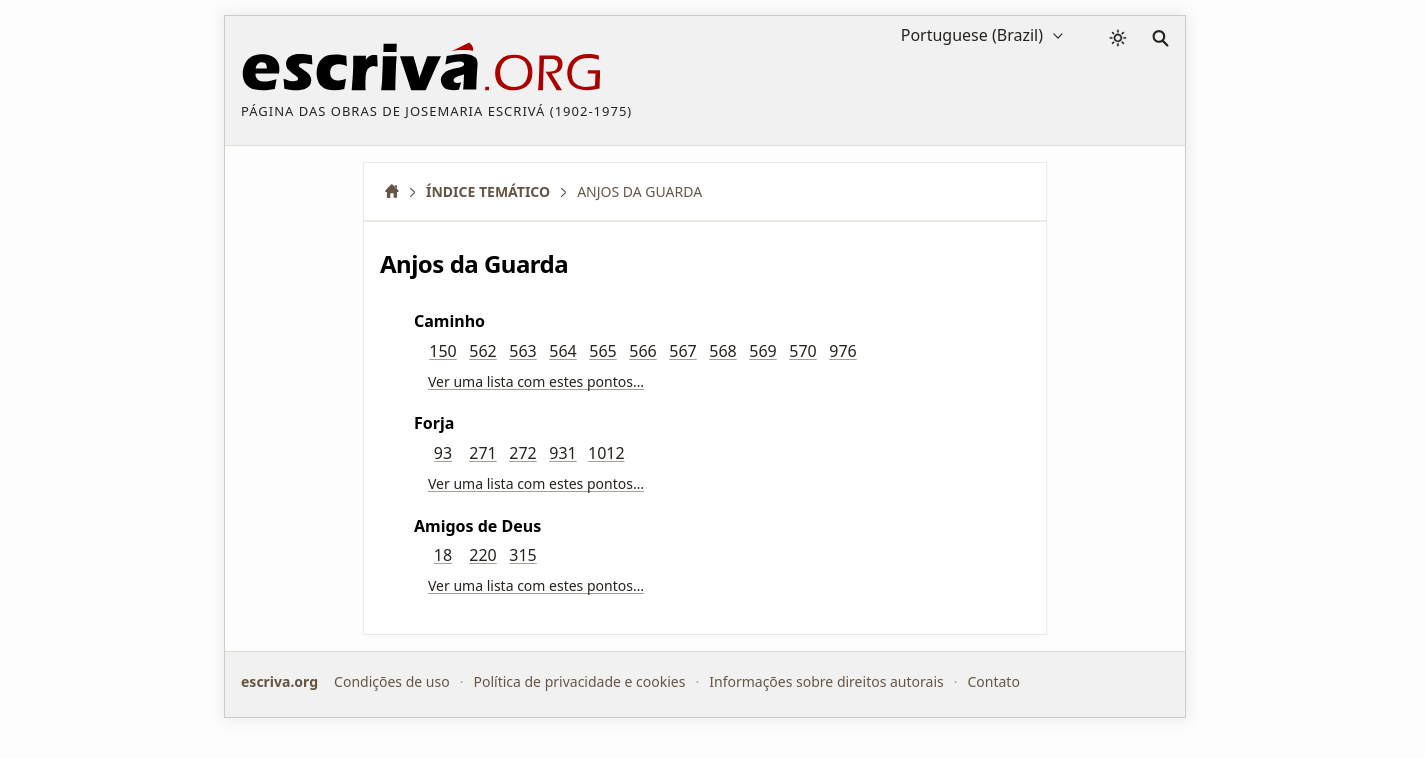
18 (443, 555)
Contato (993, 681)
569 (762, 351)
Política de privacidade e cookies (579, 681)
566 (642, 351)
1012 (606, 453)
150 (442, 351)
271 (482, 453)
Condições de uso (392, 681)
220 (482, 555)
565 (602, 351)
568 (722, 351)
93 (443, 453)
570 (802, 351)
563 (522, 351)
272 (522, 453)
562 (482, 351)
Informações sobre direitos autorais (826, 681)
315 (522, 555)
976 (842, 351)
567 (682, 351)
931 (562, 453)
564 (562, 351)
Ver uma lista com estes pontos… (536, 381)
